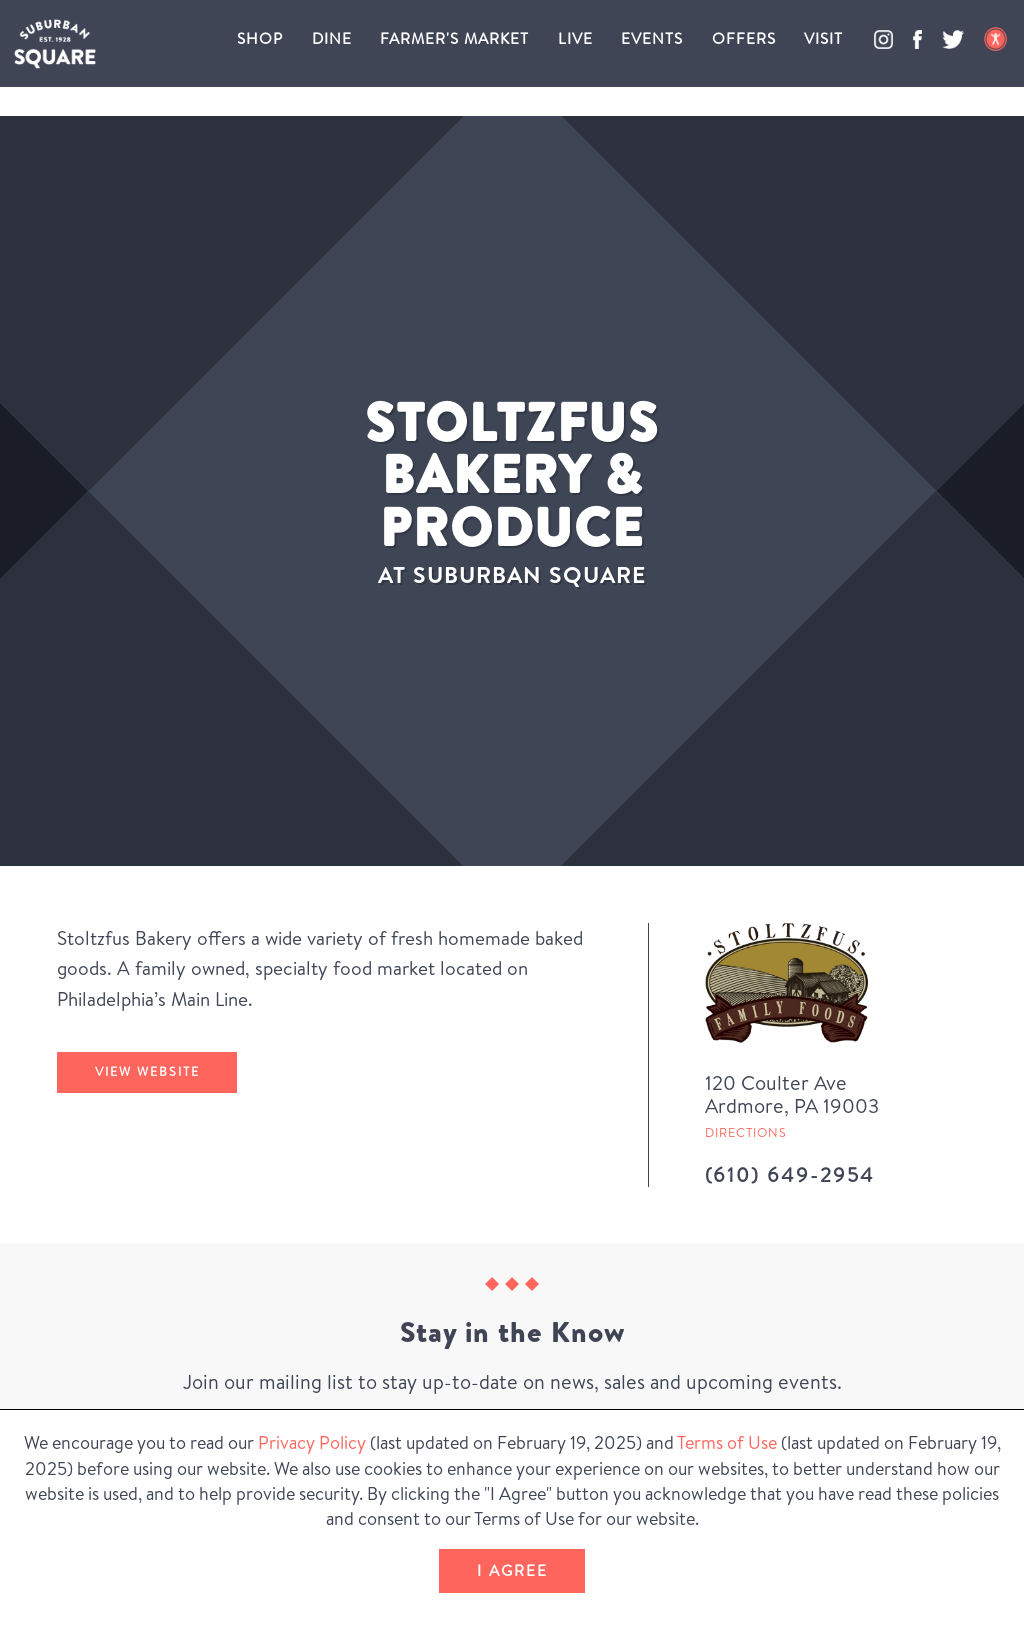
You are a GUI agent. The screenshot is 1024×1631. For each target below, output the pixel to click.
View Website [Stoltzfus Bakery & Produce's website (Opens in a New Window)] (147, 1071)
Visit (823, 38)
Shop (260, 38)
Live (575, 38)
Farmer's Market (454, 38)
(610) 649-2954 (790, 1174)
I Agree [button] (512, 1570)
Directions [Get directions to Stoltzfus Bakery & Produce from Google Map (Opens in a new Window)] (746, 1132)
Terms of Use (727, 1442)
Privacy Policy (312, 1442)
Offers (744, 38)
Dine (332, 38)
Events (652, 38)
